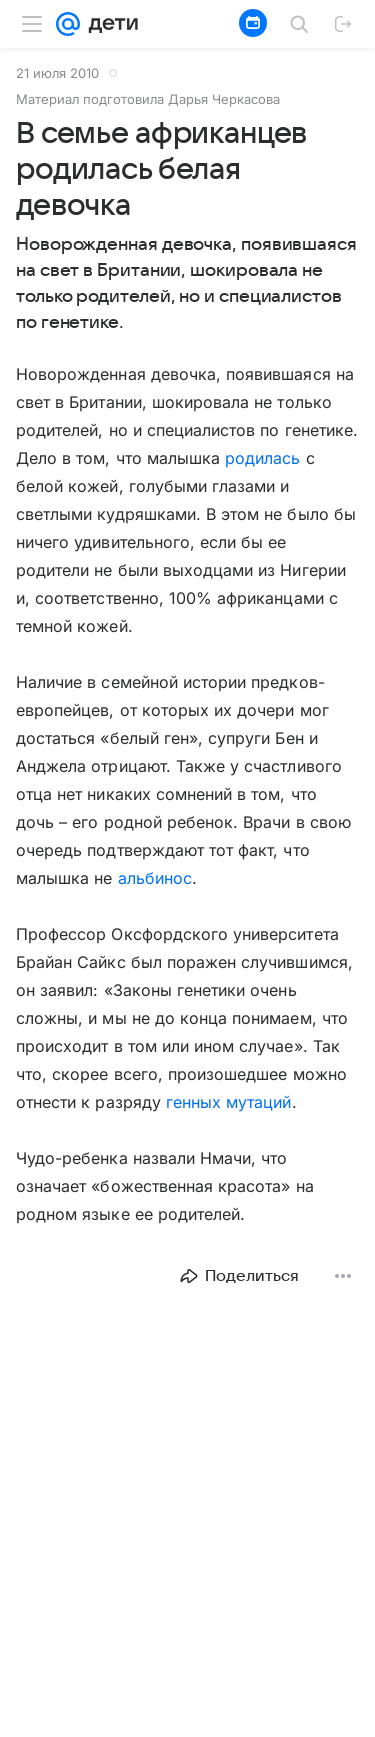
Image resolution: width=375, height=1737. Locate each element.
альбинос (155, 878)
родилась (262, 458)
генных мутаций (229, 1102)
